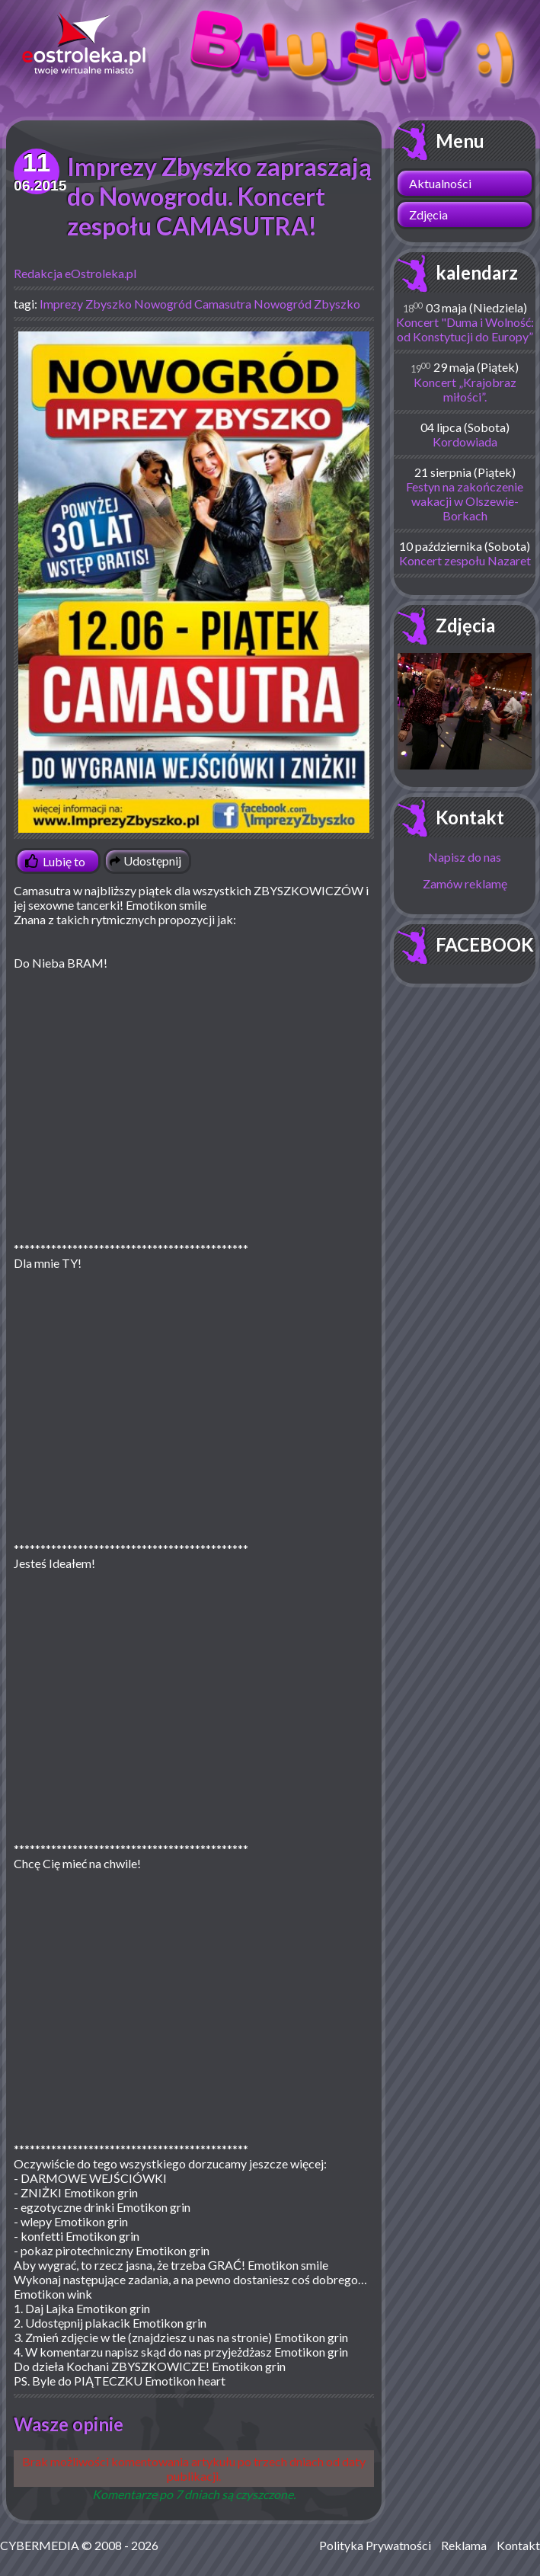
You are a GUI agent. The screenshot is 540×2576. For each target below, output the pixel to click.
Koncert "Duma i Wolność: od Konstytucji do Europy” (465, 329)
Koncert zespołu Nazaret (465, 560)
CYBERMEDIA (39, 2545)
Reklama (464, 2545)
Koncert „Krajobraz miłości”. (465, 389)
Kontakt (470, 817)
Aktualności (440, 183)
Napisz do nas (464, 857)
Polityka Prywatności (375, 2545)
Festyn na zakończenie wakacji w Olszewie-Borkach (464, 501)
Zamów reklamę (465, 883)
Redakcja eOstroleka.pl (75, 273)
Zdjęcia (428, 214)
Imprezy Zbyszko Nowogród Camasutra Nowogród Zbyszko (200, 303)
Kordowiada (465, 441)
